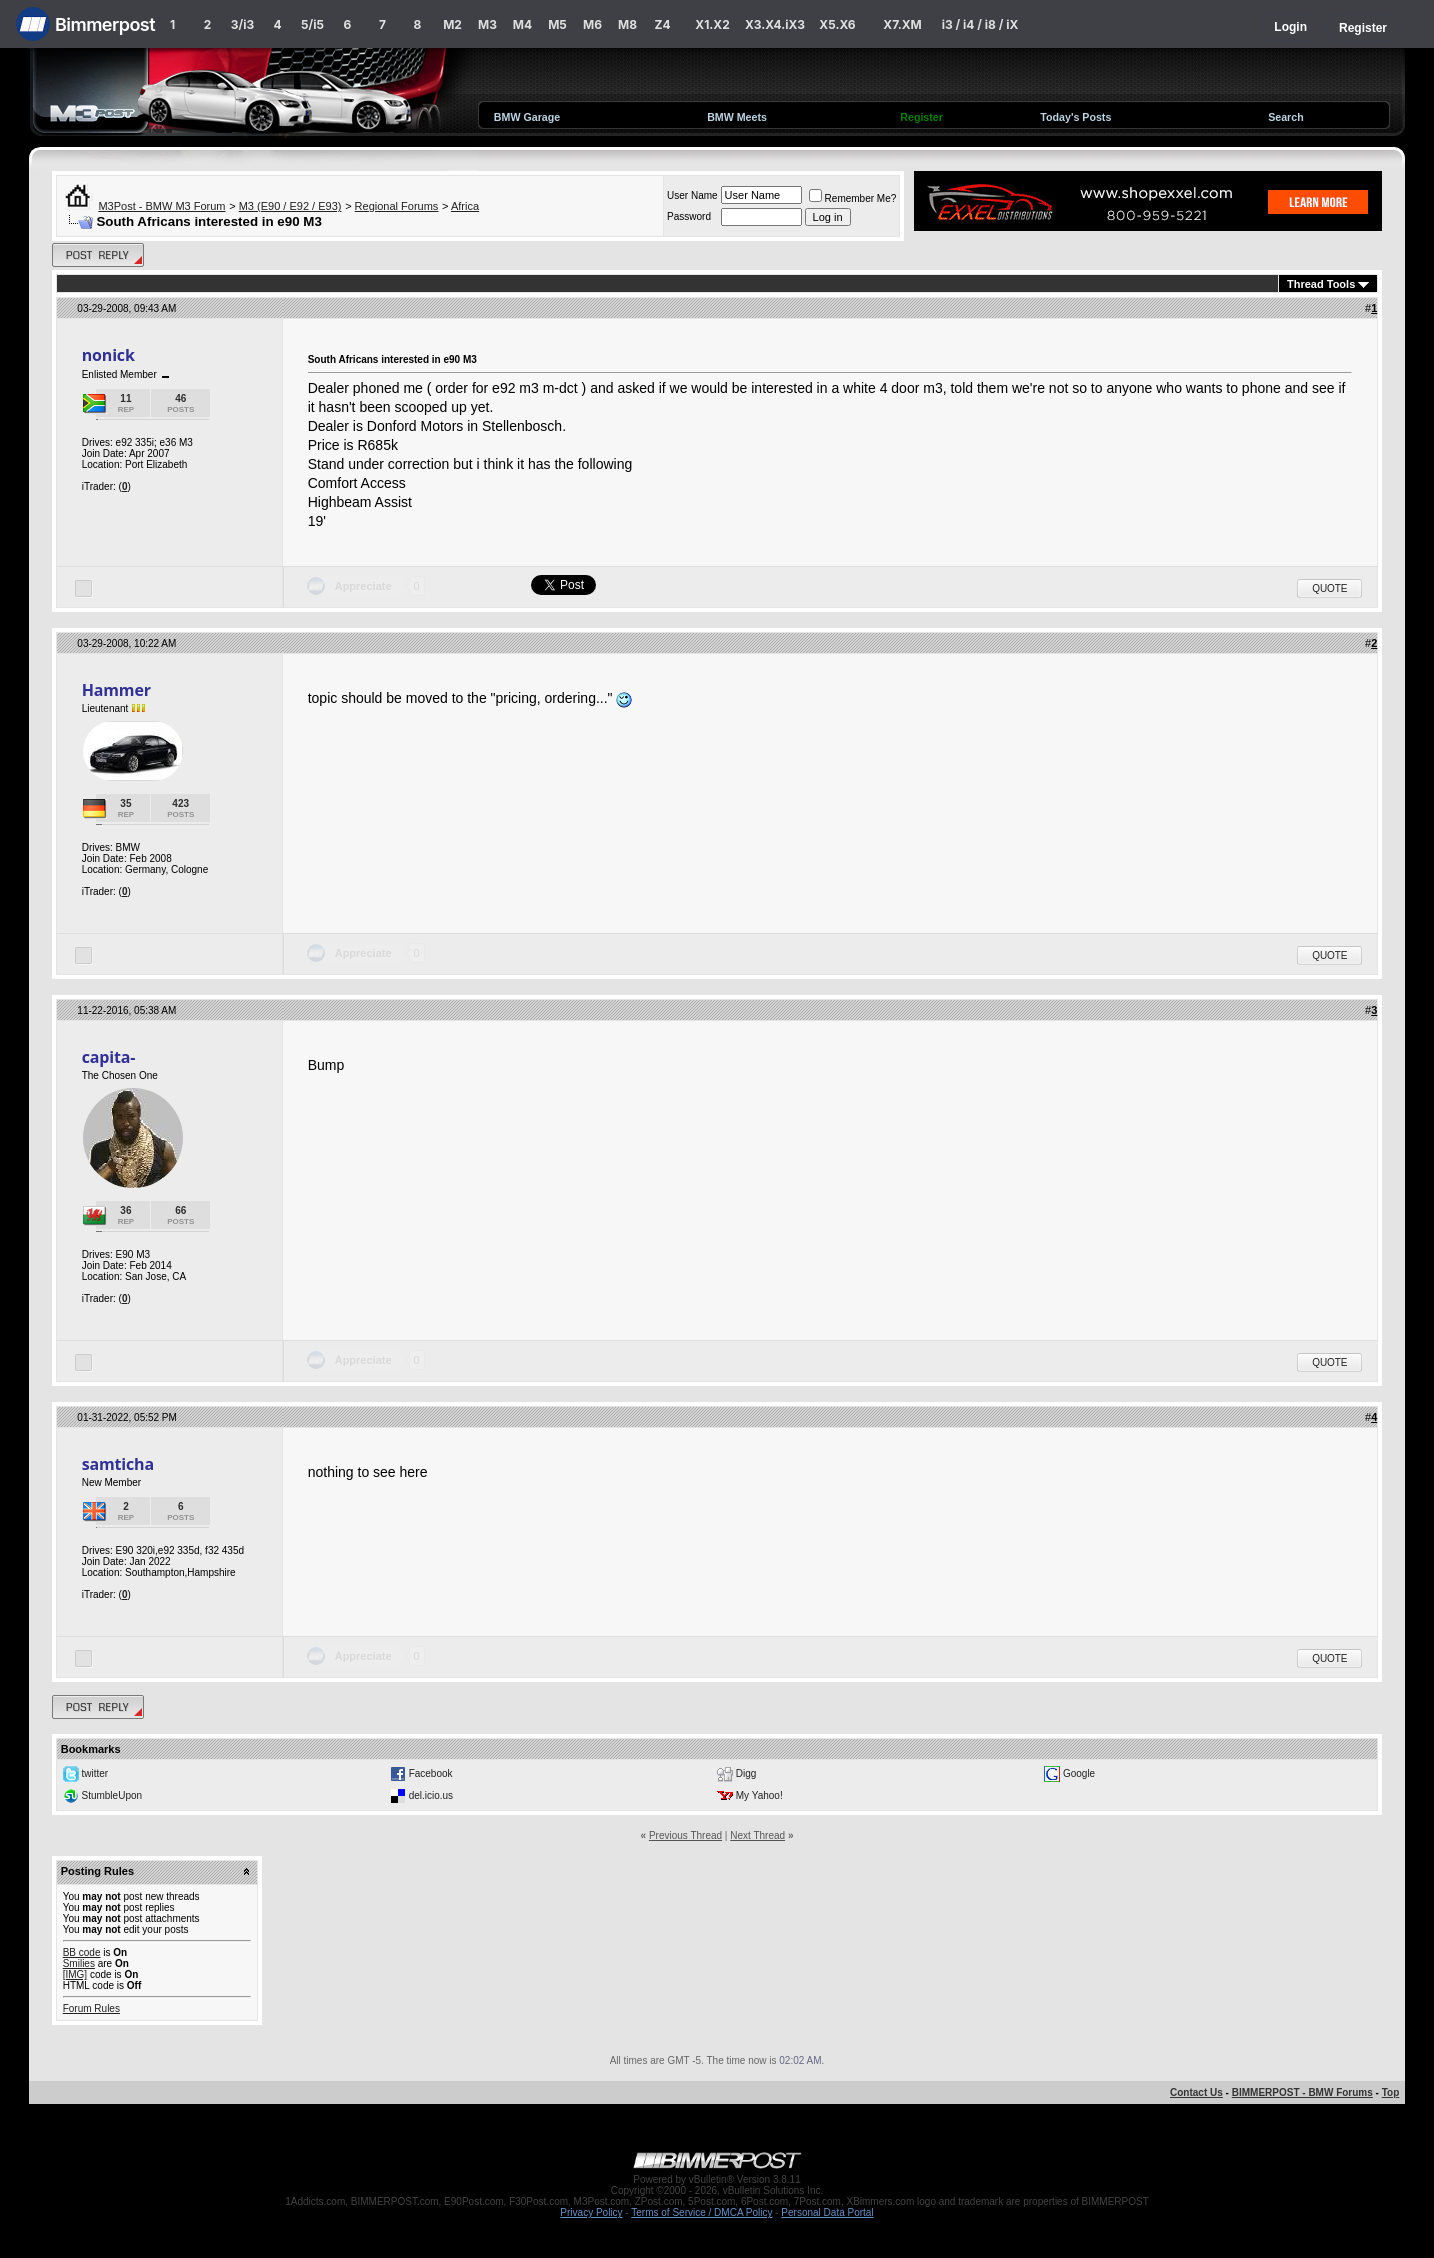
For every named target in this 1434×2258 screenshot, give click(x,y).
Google (1079, 1773)
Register (1363, 28)
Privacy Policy (591, 2212)
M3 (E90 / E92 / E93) (290, 206)
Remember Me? (853, 198)
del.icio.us (431, 1795)
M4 (522, 24)
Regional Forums (397, 206)
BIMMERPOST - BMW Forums (1302, 2092)
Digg (746, 1773)
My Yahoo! (759, 1795)
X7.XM (902, 24)
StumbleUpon (111, 1795)
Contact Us (1196, 2092)
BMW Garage (527, 117)
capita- (109, 1057)
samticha (118, 1464)
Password (689, 216)
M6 (592, 24)
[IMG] (75, 1974)
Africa (465, 206)
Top (1391, 2092)
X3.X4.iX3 (775, 24)
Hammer (116, 690)
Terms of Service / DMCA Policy (701, 2212)
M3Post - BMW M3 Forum (161, 206)
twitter (94, 1773)
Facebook (431, 1773)
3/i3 (242, 24)
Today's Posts (1075, 117)
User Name (692, 195)
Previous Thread (685, 1835)
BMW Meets (737, 117)
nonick (108, 355)
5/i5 (312, 24)
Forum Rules (91, 2008)
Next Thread (757, 1835)
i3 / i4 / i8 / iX (980, 24)
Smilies (79, 1963)
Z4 (662, 24)
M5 (557, 24)
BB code (82, 1952)
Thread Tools (1321, 284)
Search (1286, 117)
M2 (452, 24)
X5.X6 (837, 24)
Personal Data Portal (827, 2212)
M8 (627, 24)
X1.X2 (712, 24)
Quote (1329, 588)
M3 (487, 24)
